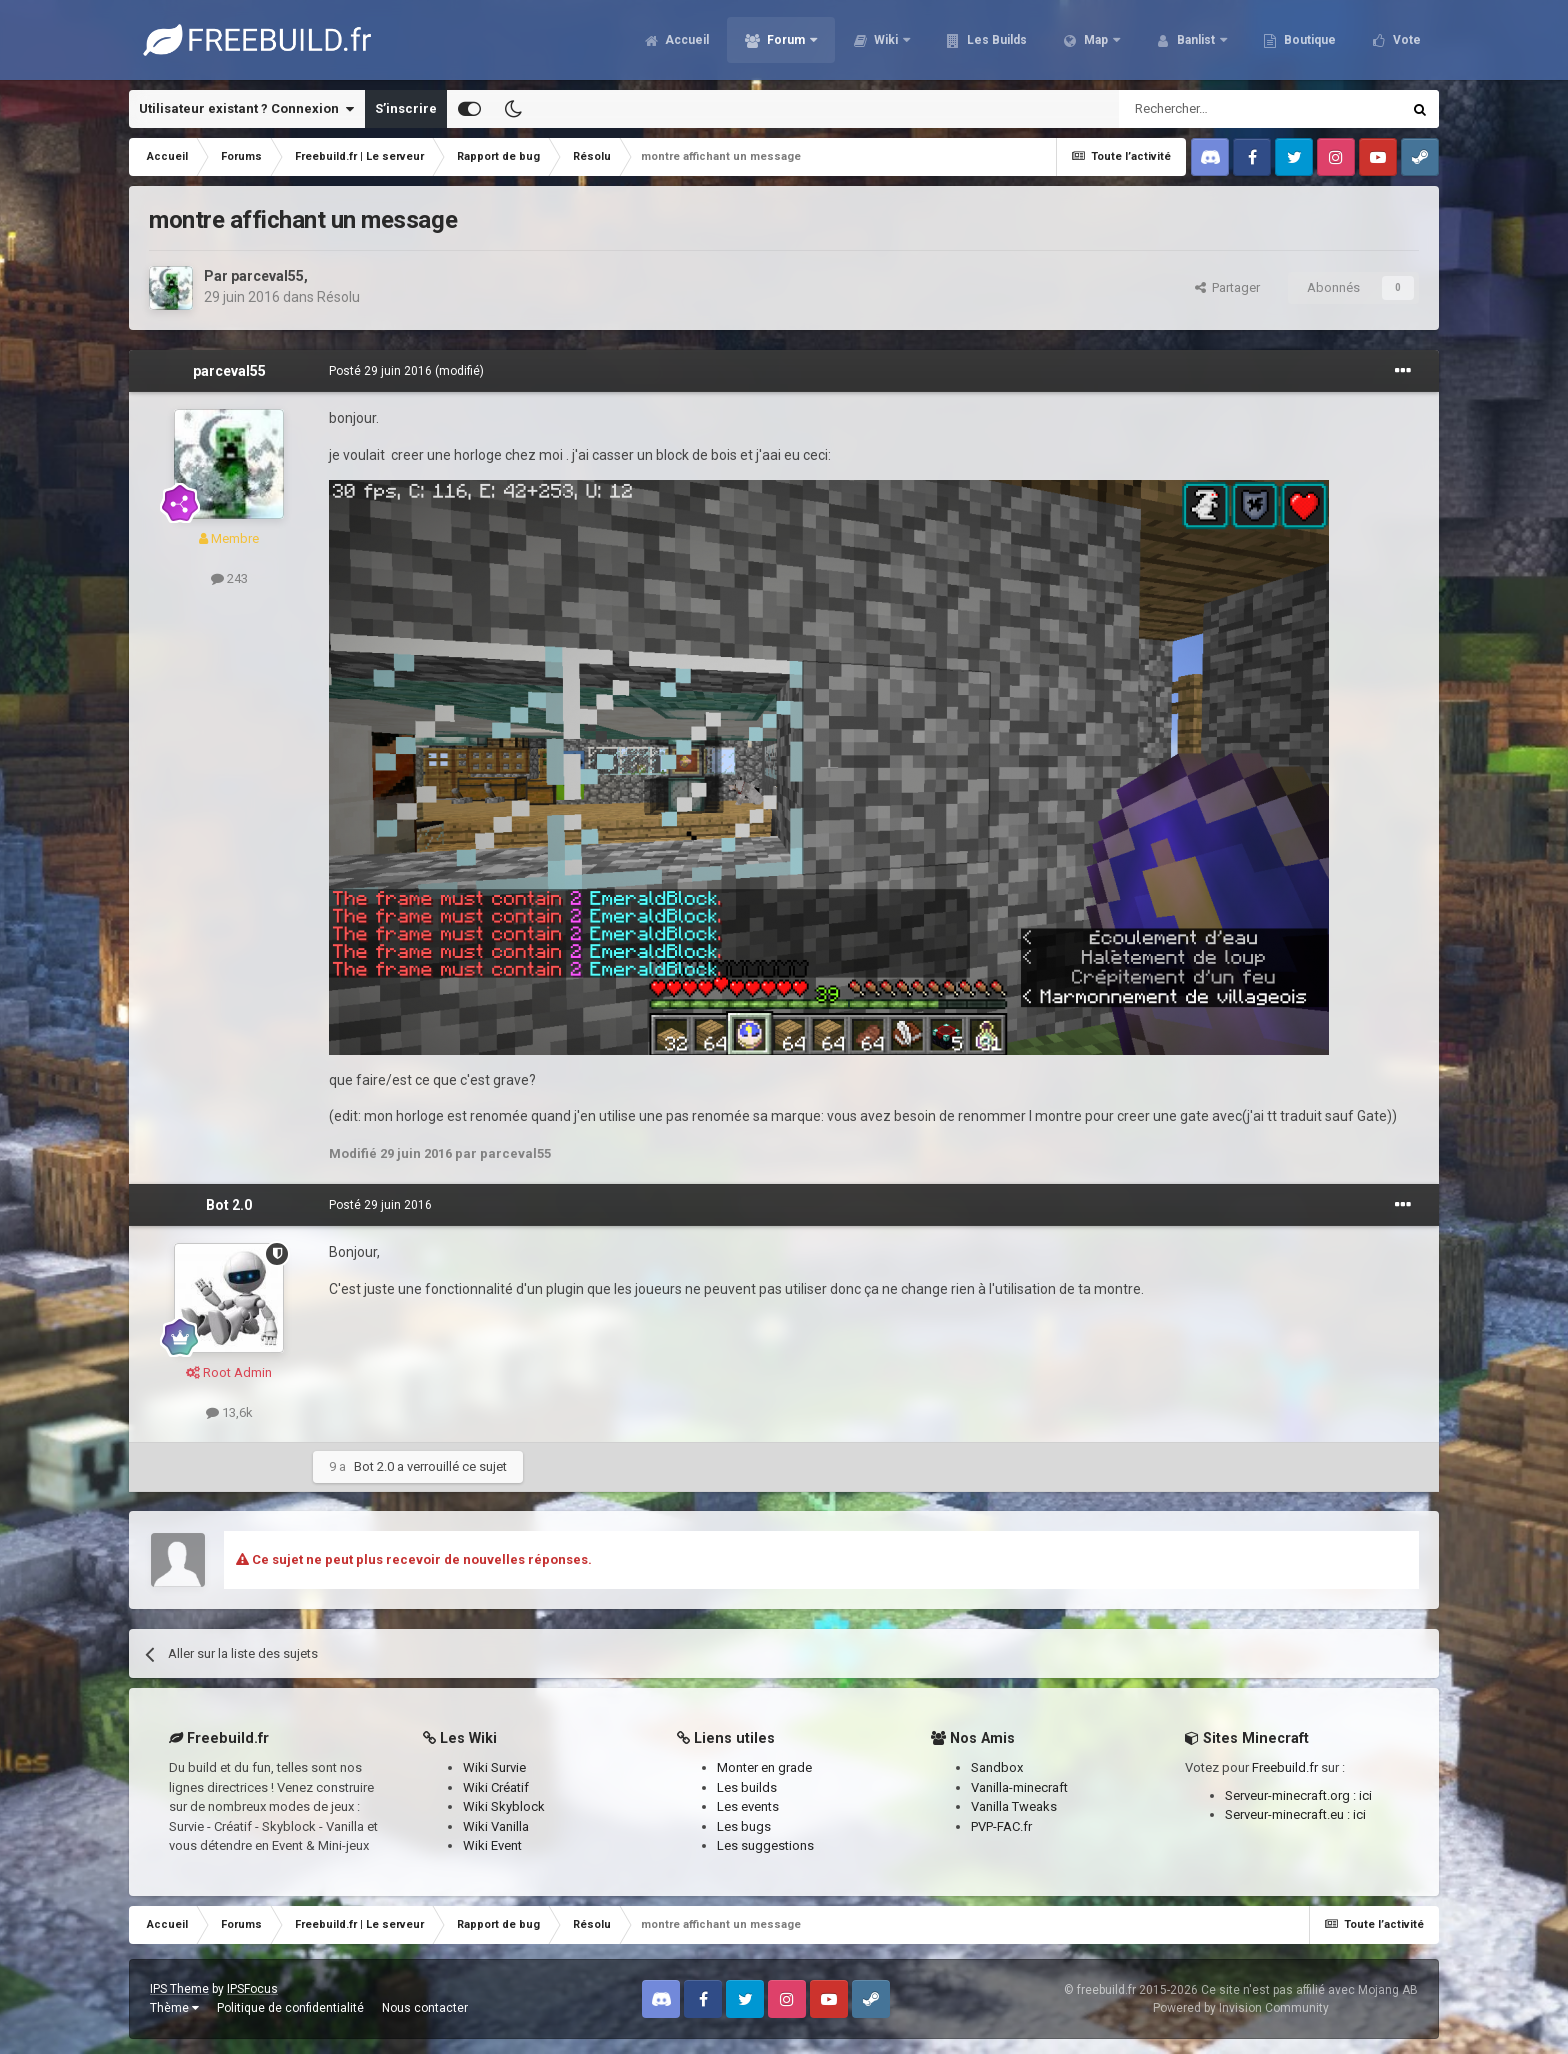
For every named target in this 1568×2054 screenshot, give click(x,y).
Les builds (747, 1787)
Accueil (685, 40)
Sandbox (997, 1767)
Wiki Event (492, 1845)
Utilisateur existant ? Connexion (246, 109)
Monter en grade (764, 1767)
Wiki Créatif (496, 1787)
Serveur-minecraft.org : (1292, 1795)
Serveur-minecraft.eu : (1289, 1814)
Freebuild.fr (1285, 1767)
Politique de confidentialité (290, 2008)
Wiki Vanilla (496, 1826)
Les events (748, 1806)
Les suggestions (765, 1845)
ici (1365, 1795)
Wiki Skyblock (504, 1806)
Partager (1227, 287)
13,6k (229, 1412)
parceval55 (267, 276)
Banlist (1196, 40)
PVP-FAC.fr (1001, 1826)
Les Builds (995, 40)
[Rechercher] (1217, 109)
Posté (380, 371)
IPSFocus (252, 1989)
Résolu (338, 297)
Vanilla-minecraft (1019, 1787)
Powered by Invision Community (1241, 2008)
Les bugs (744, 1826)
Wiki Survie (494, 1767)
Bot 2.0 (229, 1205)
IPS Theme (179, 1989)
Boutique (1308, 40)
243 (229, 578)
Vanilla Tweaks (1014, 1806)
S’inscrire (406, 108)
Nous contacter (425, 2008)
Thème (174, 2008)
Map (1096, 40)
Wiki (886, 40)
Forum (786, 40)
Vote (1405, 40)
